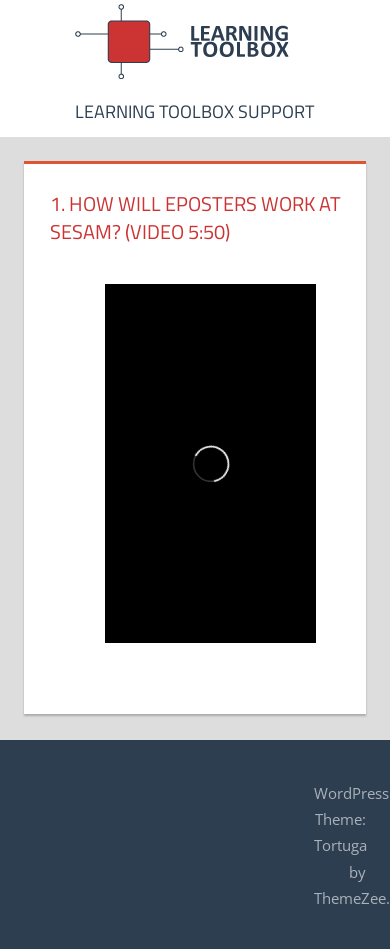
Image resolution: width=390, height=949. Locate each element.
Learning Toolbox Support (194, 111)
